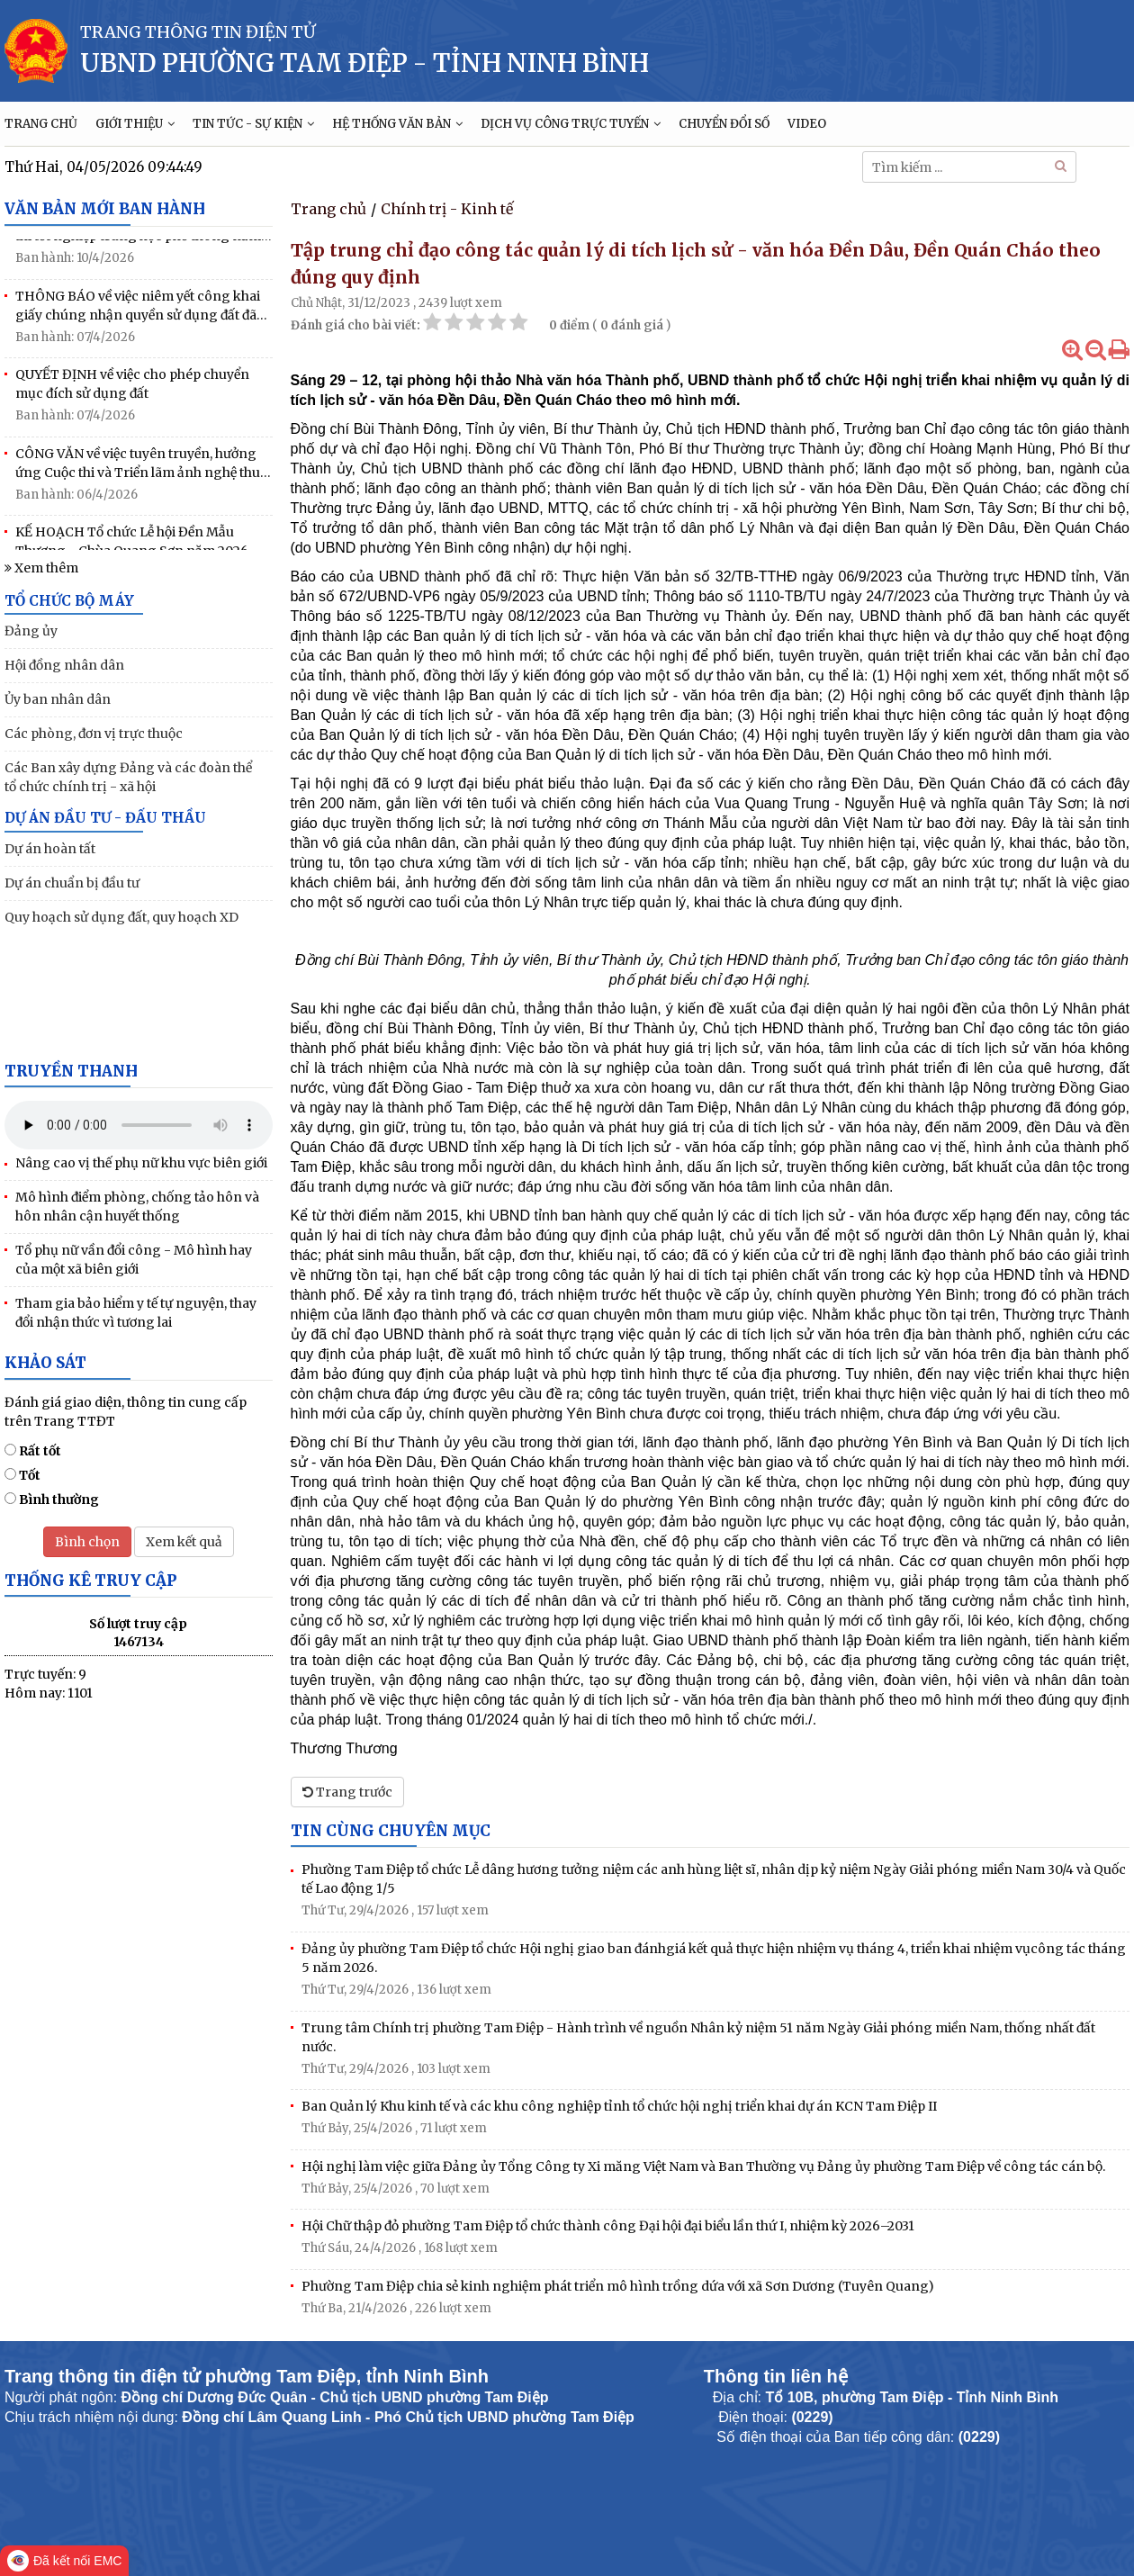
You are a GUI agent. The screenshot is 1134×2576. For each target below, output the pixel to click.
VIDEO (807, 123)
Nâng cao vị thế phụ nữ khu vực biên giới (141, 1163)
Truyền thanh (71, 1071)
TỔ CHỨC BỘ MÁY (69, 600)
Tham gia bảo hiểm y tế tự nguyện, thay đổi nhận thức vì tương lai (135, 1312)
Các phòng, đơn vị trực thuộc (93, 733)
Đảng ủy (31, 631)
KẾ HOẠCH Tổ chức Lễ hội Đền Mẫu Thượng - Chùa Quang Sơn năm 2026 (131, 547)
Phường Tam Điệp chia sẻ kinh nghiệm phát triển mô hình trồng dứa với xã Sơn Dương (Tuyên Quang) (618, 2286)
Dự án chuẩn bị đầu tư (72, 883)
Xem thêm (41, 568)
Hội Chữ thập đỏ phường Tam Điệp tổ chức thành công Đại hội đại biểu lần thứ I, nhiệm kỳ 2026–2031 (608, 2226)
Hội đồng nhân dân (64, 665)
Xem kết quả (184, 1542)
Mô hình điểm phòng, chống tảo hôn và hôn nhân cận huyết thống (137, 1206)
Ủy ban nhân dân (57, 699)
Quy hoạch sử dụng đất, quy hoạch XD (121, 917)
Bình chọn (87, 1542)
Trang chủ (328, 209)
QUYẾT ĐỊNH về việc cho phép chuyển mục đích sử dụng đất (132, 390)
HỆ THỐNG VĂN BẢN (397, 123)
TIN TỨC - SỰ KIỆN (253, 123)
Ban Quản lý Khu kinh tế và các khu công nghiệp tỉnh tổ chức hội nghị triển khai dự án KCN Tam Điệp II (619, 2106)
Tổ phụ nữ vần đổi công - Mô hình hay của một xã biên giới (133, 1259)
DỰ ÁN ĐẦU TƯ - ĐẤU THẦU (105, 817)
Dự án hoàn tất (49, 849)
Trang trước (347, 1792)
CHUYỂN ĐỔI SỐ (724, 123)
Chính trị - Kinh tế (447, 209)
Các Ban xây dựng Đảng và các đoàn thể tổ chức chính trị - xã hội (128, 777)
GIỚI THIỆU (135, 123)
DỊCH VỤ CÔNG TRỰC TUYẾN (571, 123)
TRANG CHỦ (40, 123)
